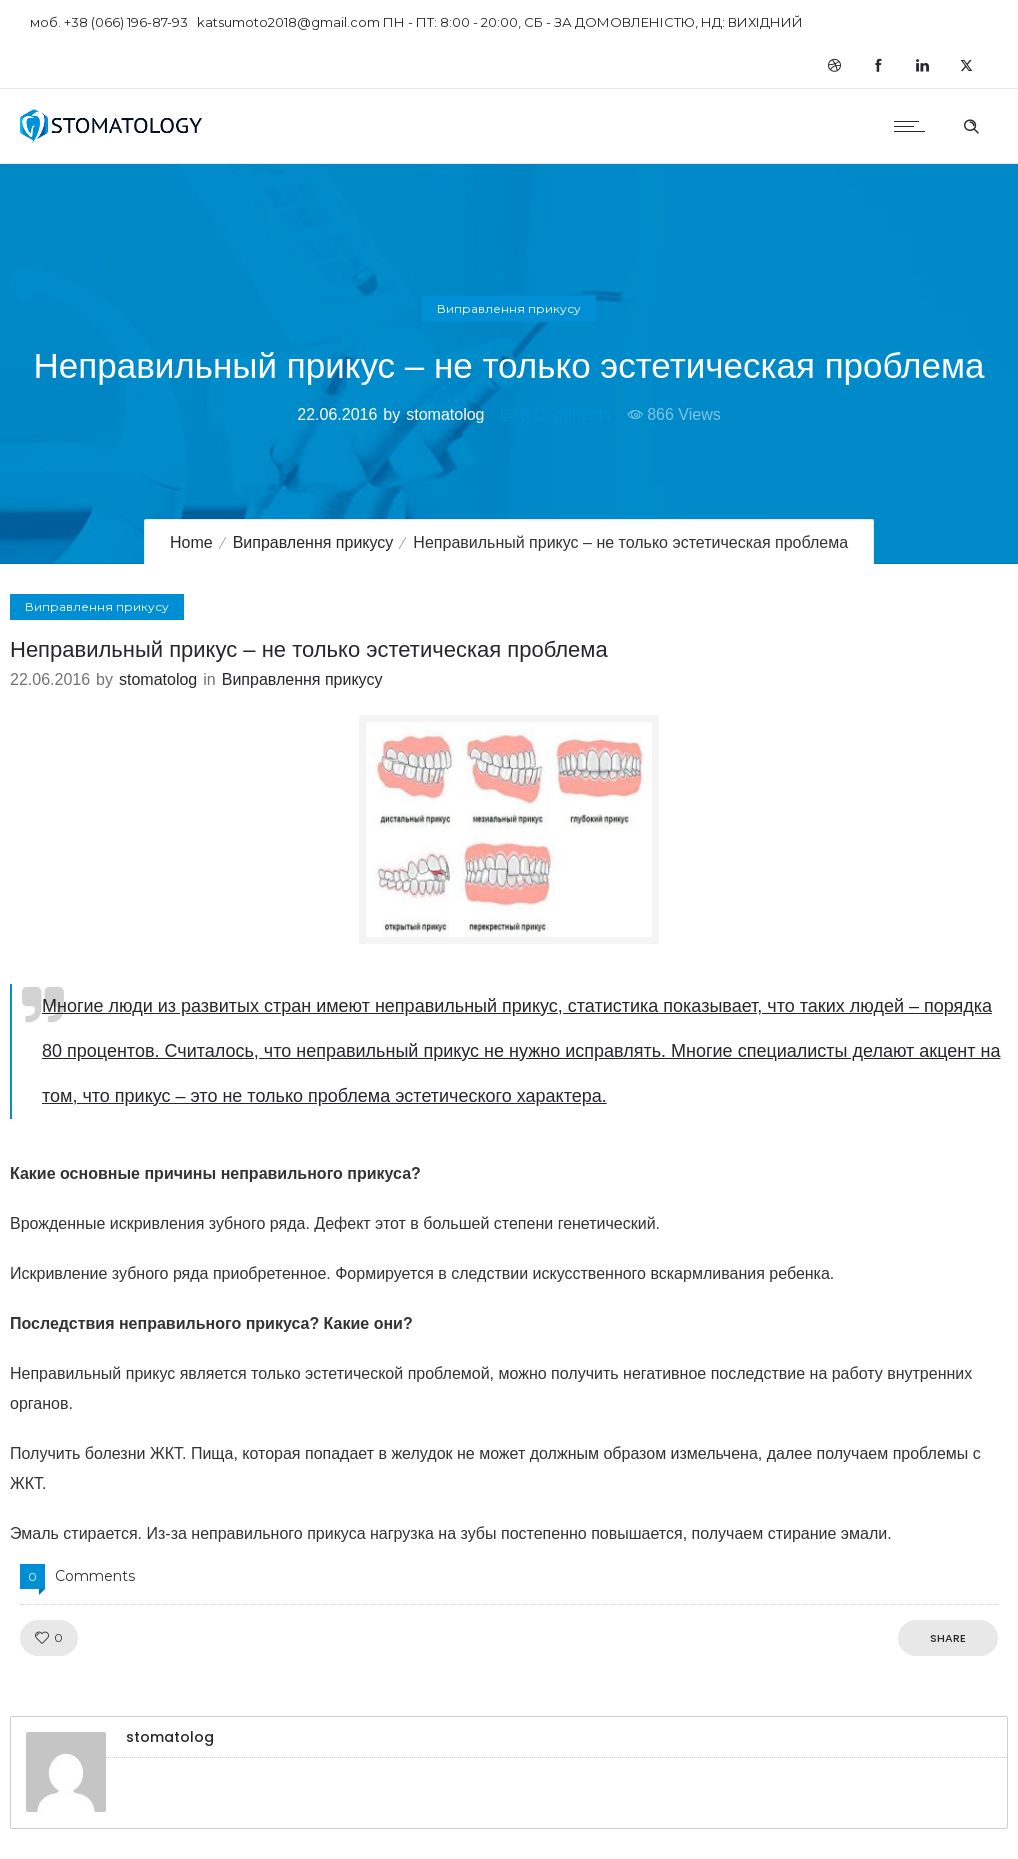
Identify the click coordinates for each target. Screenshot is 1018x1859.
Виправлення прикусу (313, 542)
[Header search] (971, 124)
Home (191, 542)
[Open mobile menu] (914, 126)
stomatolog (445, 414)
